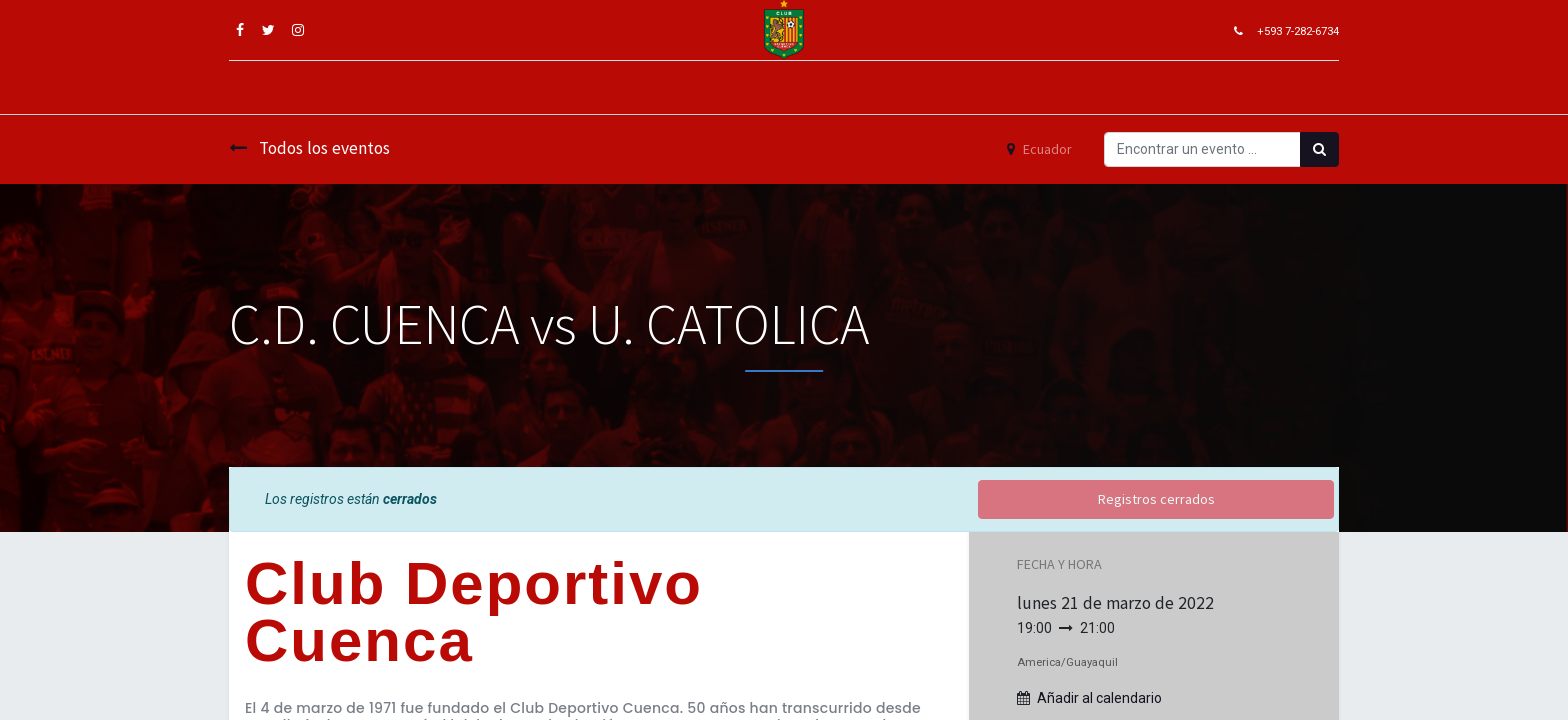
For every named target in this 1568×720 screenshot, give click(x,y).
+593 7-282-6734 (1298, 31)
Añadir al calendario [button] (1099, 698)
